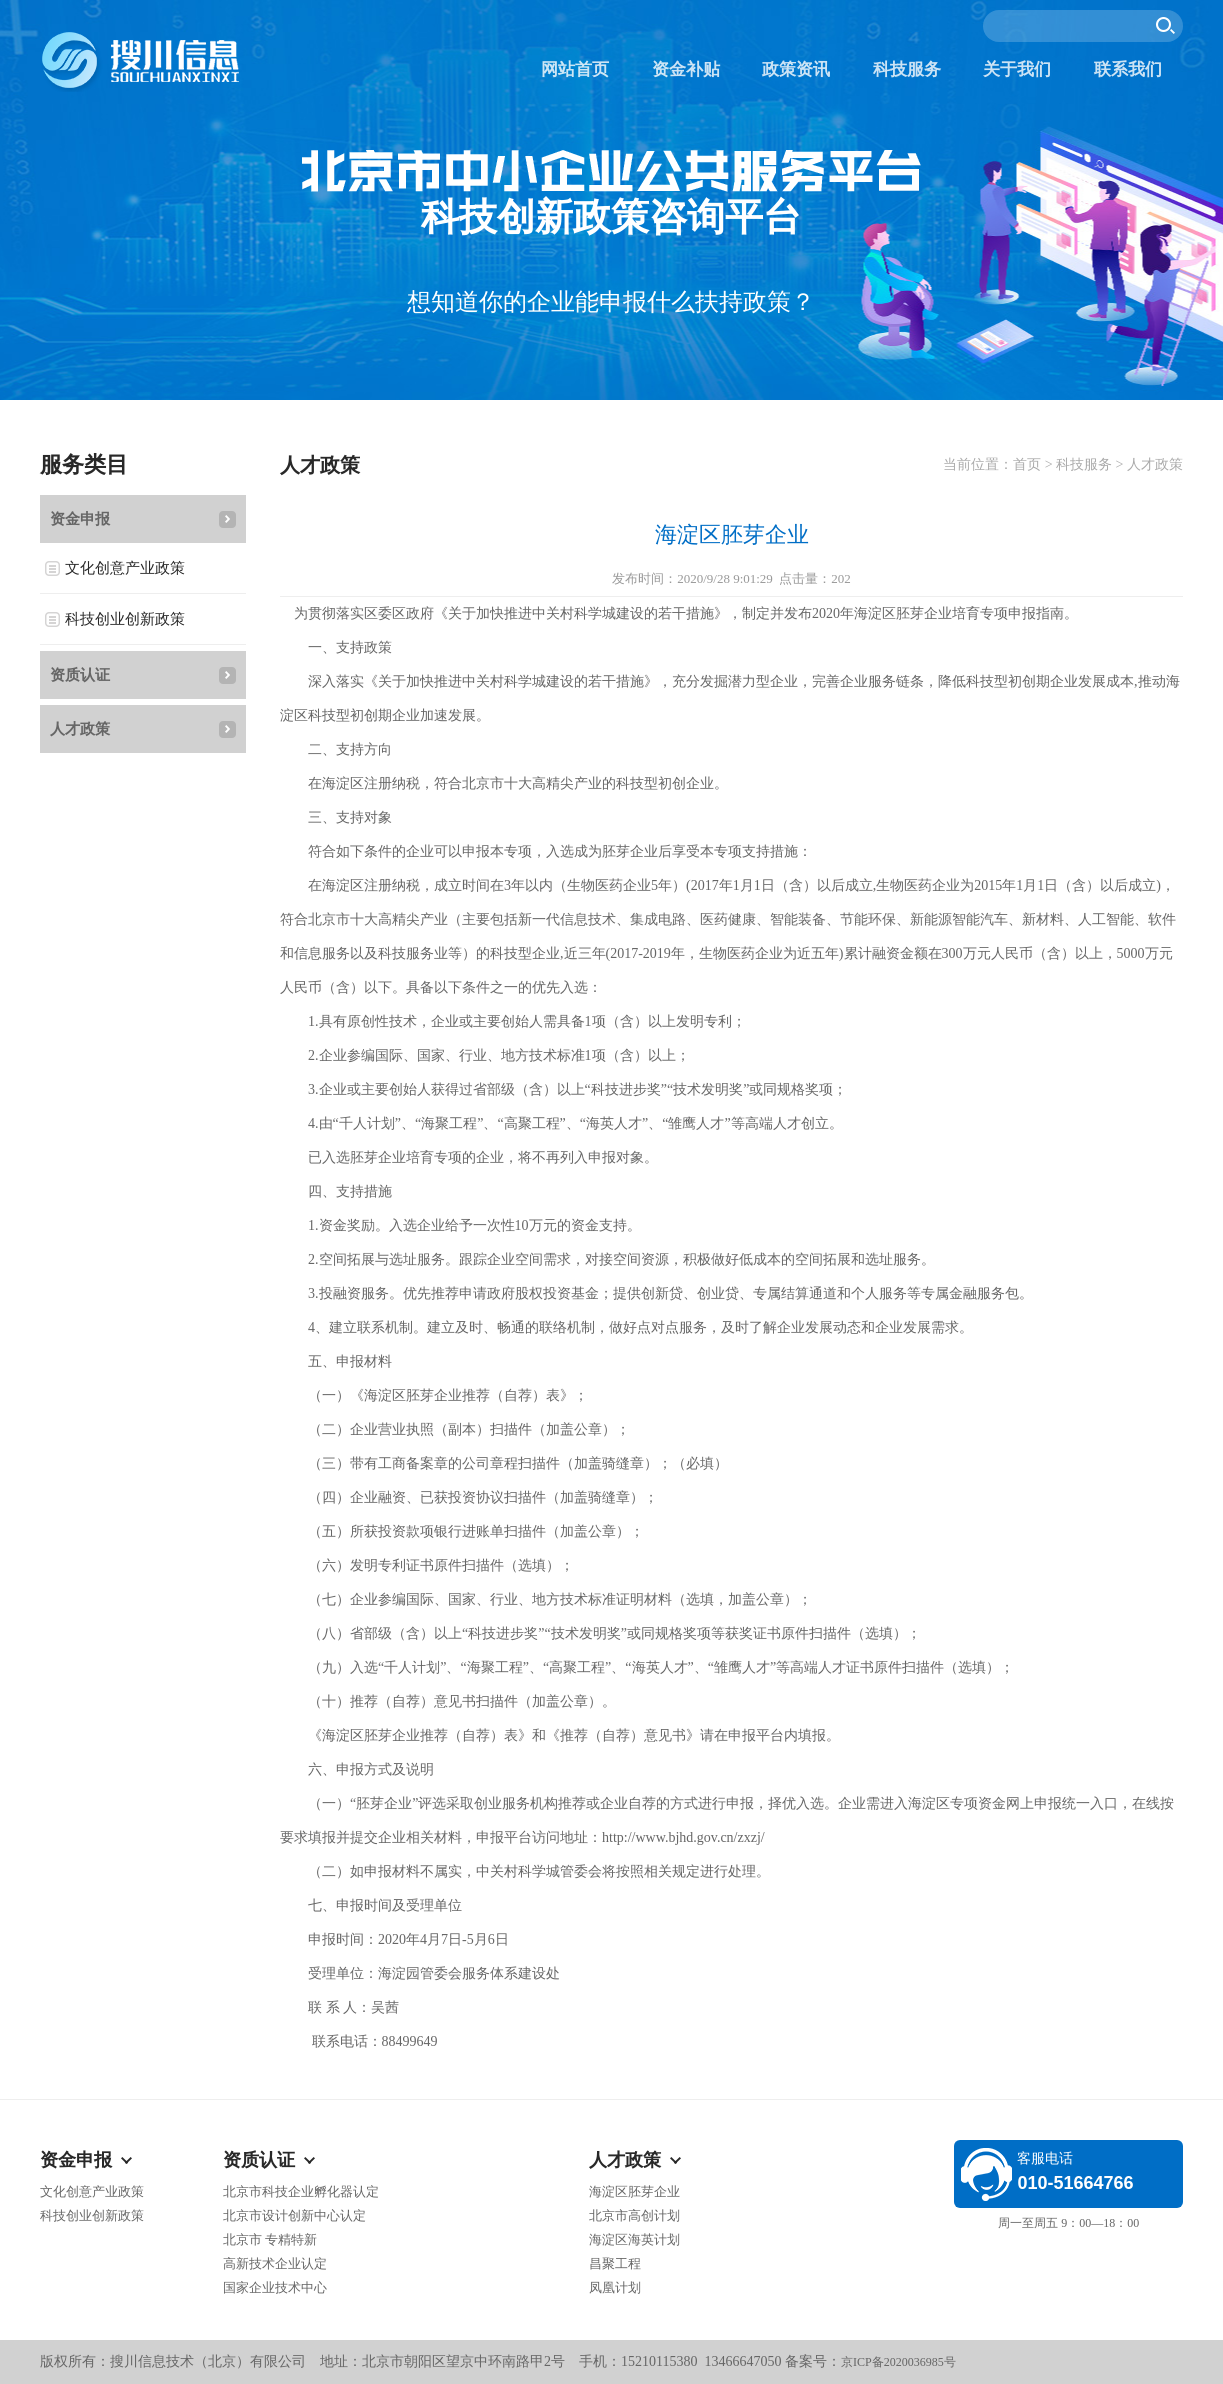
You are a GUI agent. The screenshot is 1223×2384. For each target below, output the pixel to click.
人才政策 (80, 729)
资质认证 (80, 675)
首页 (1027, 464)
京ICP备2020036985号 (898, 2362)
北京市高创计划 (634, 2215)
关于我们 (1017, 69)
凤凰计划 (615, 2287)
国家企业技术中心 (275, 2287)
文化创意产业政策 (125, 568)
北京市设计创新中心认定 (294, 2215)
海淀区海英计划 (634, 2239)
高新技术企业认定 (275, 2263)
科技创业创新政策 (125, 619)
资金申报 (80, 519)
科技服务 (907, 69)
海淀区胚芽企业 (634, 2191)
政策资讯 (796, 69)
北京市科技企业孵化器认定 (301, 2191)
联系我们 (1128, 69)
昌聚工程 (615, 2263)
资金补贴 (686, 69)
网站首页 (575, 69)
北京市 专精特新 (270, 2239)
